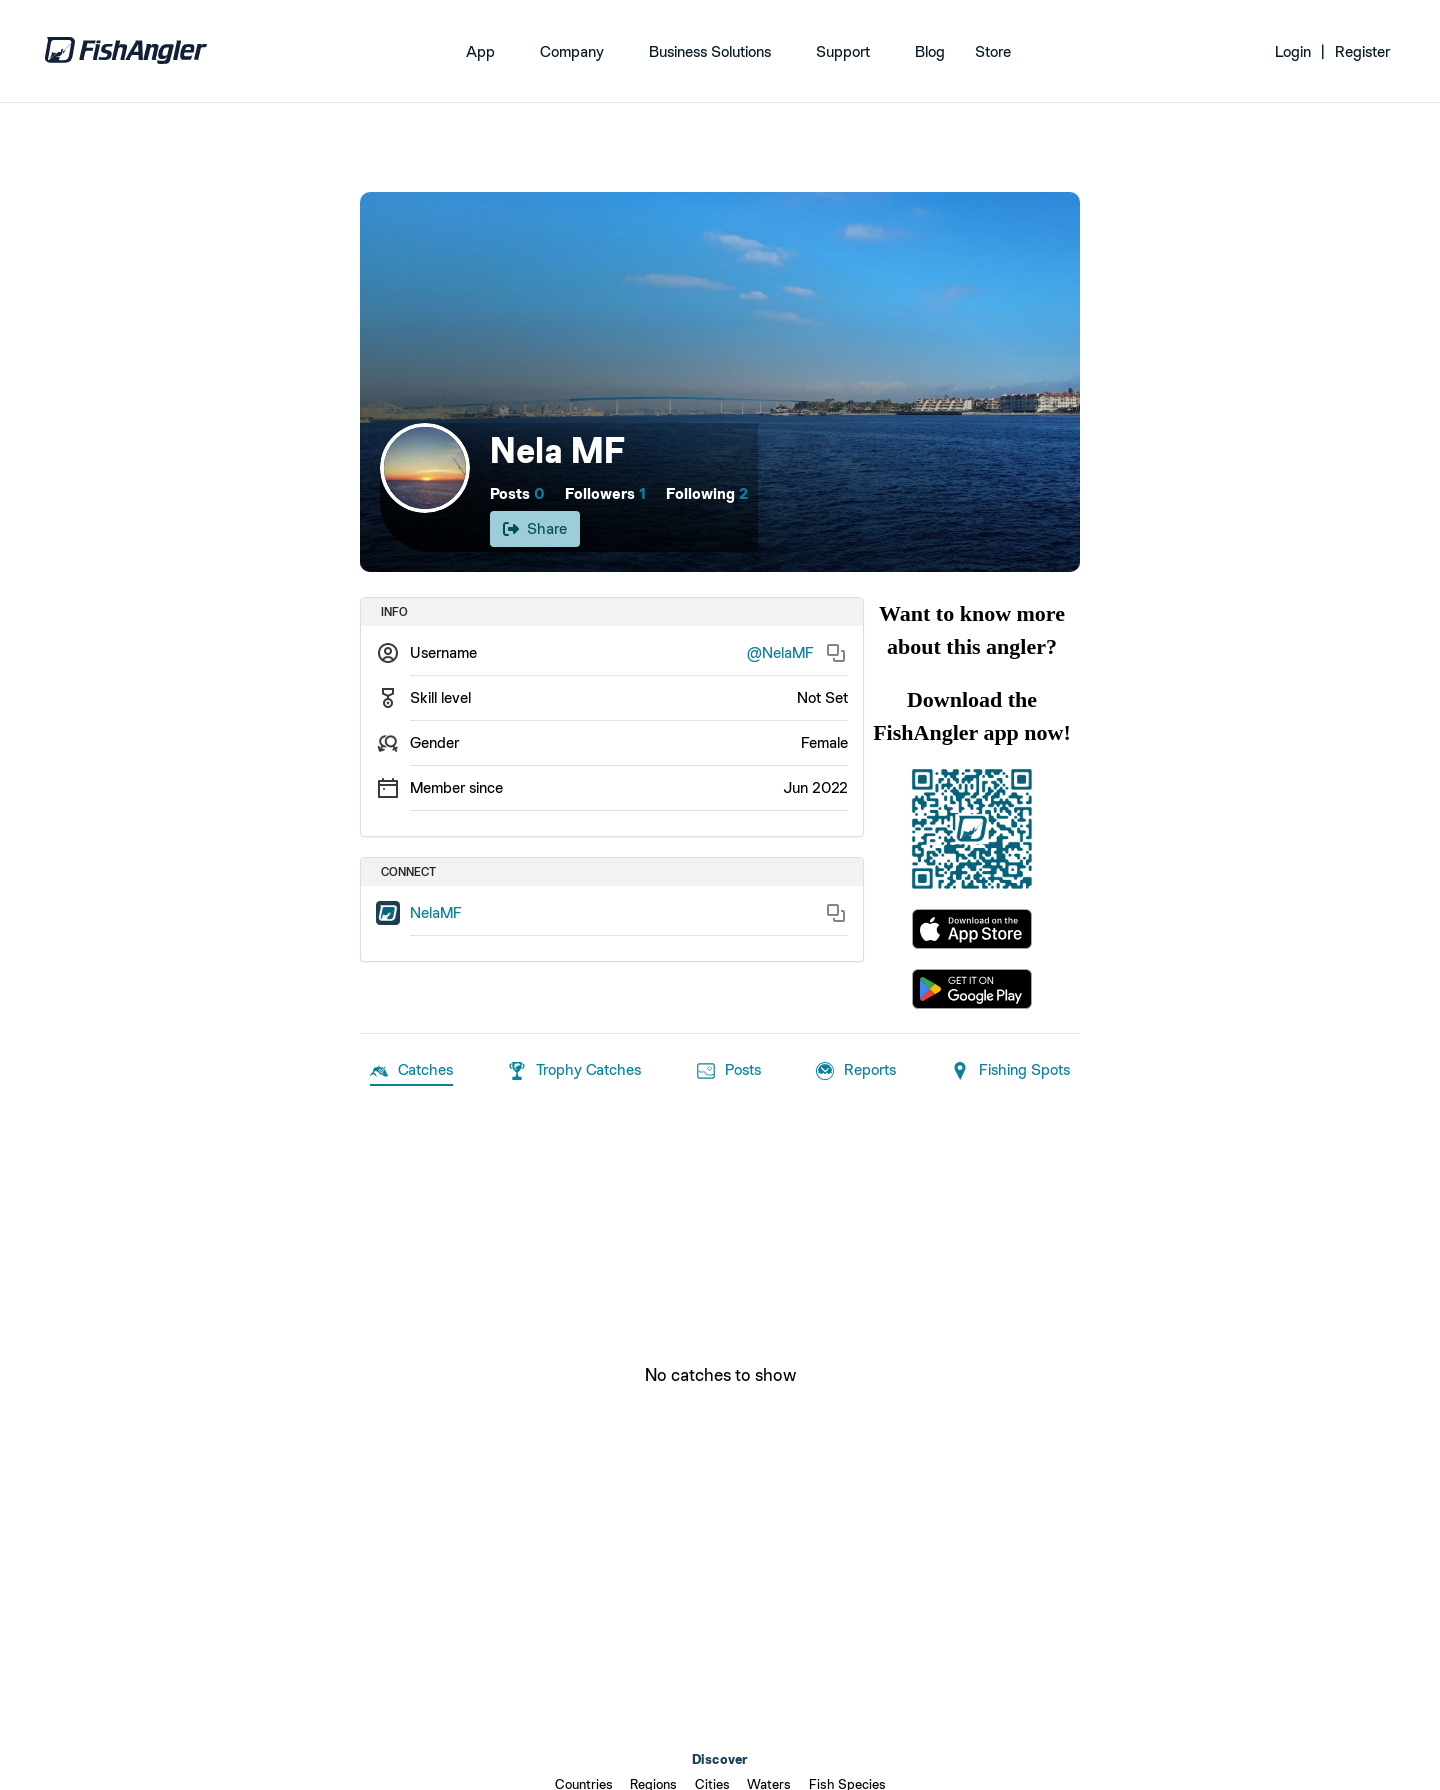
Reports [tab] (856, 1071)
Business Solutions (710, 51)
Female (824, 742)
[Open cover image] (720, 382)
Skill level (440, 697)
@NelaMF (780, 652)
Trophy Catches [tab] (574, 1071)
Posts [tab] (729, 1071)
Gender (434, 742)
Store (993, 51)
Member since (456, 787)
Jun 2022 (815, 787)
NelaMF (436, 912)
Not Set (822, 697)
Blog (930, 51)
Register (1362, 51)
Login (1293, 51)
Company (572, 51)
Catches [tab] (411, 1071)
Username (443, 652)
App (480, 51)
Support (843, 51)
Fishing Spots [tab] (1010, 1071)
